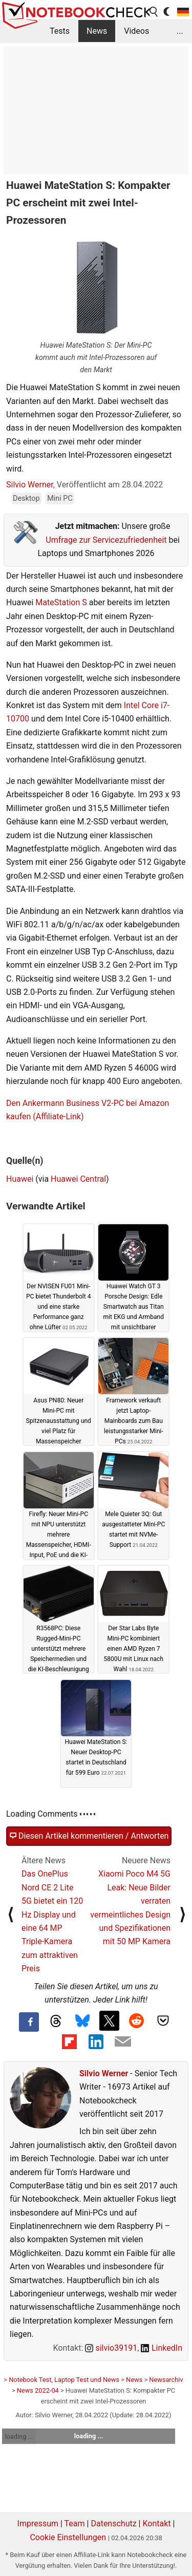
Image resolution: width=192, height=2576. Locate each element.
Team (75, 2523)
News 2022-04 (38, 2390)
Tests (60, 31)
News (97, 31)
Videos (136, 31)
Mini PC (60, 498)
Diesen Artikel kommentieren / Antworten (88, 1836)
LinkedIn (161, 2348)
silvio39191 (111, 2348)
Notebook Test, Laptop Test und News (64, 2379)
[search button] (154, 12)
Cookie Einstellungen (68, 2537)
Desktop (26, 498)
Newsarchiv (166, 2379)
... (180, 31)
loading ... (19, 2436)
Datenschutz (113, 2523)
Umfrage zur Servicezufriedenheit (106, 540)
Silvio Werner (29, 484)
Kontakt (156, 2523)
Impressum (38, 2523)
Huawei (19, 1179)
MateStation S (61, 602)
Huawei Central (78, 1179)
